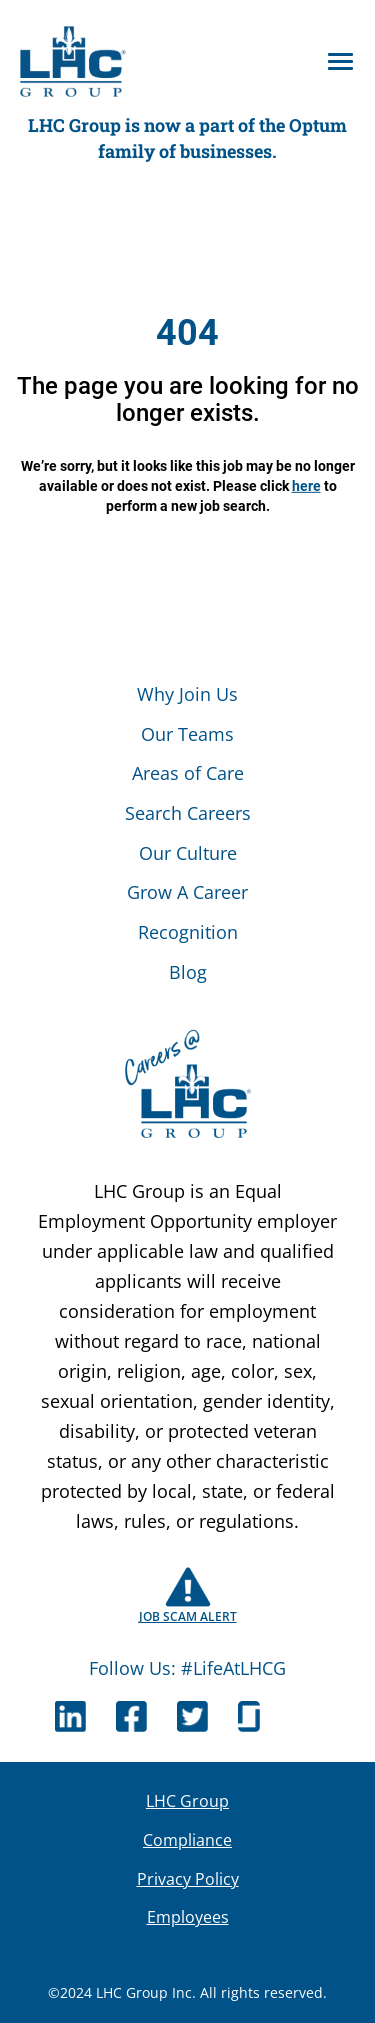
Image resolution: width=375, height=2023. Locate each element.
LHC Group (187, 1801)
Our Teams (187, 734)
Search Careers (188, 813)
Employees (188, 1917)
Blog (188, 972)
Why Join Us (187, 694)
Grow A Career (187, 892)
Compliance (187, 1840)
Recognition (188, 932)
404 (187, 333)
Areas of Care (188, 773)
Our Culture (188, 853)
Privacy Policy (188, 1879)
